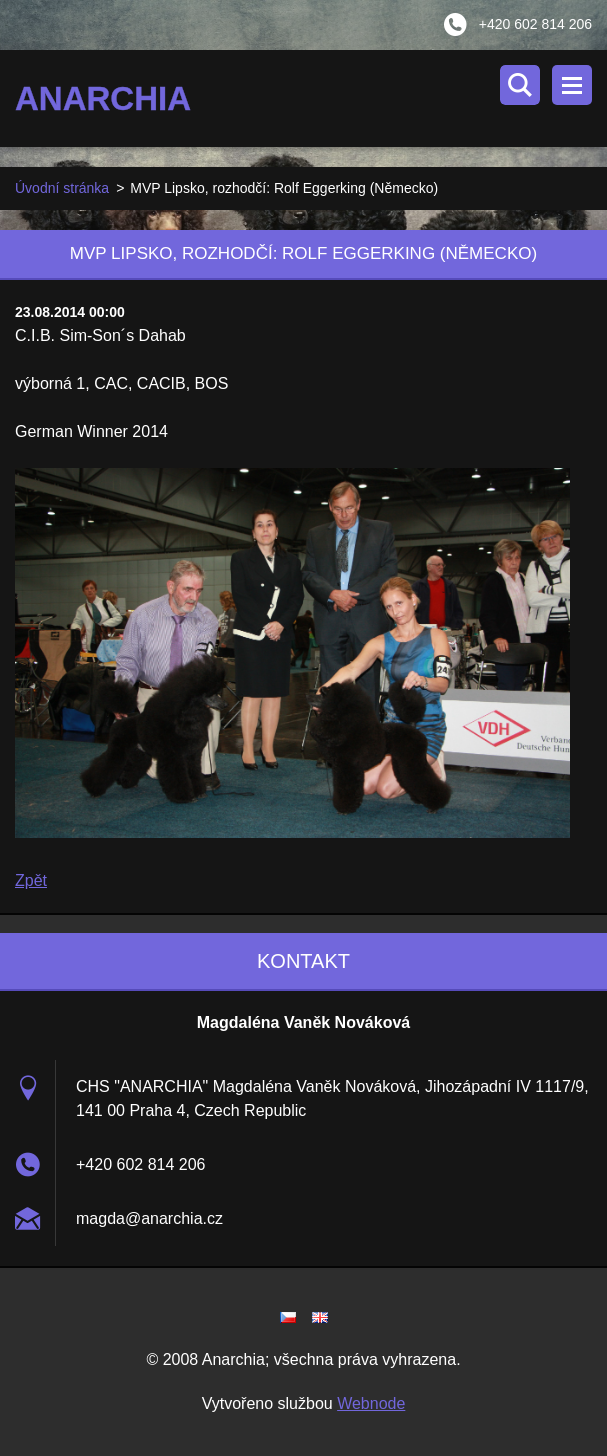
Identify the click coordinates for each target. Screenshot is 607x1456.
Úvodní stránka (62, 188)
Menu (572, 85)
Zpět (31, 880)
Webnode (371, 1403)
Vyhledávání (520, 85)
